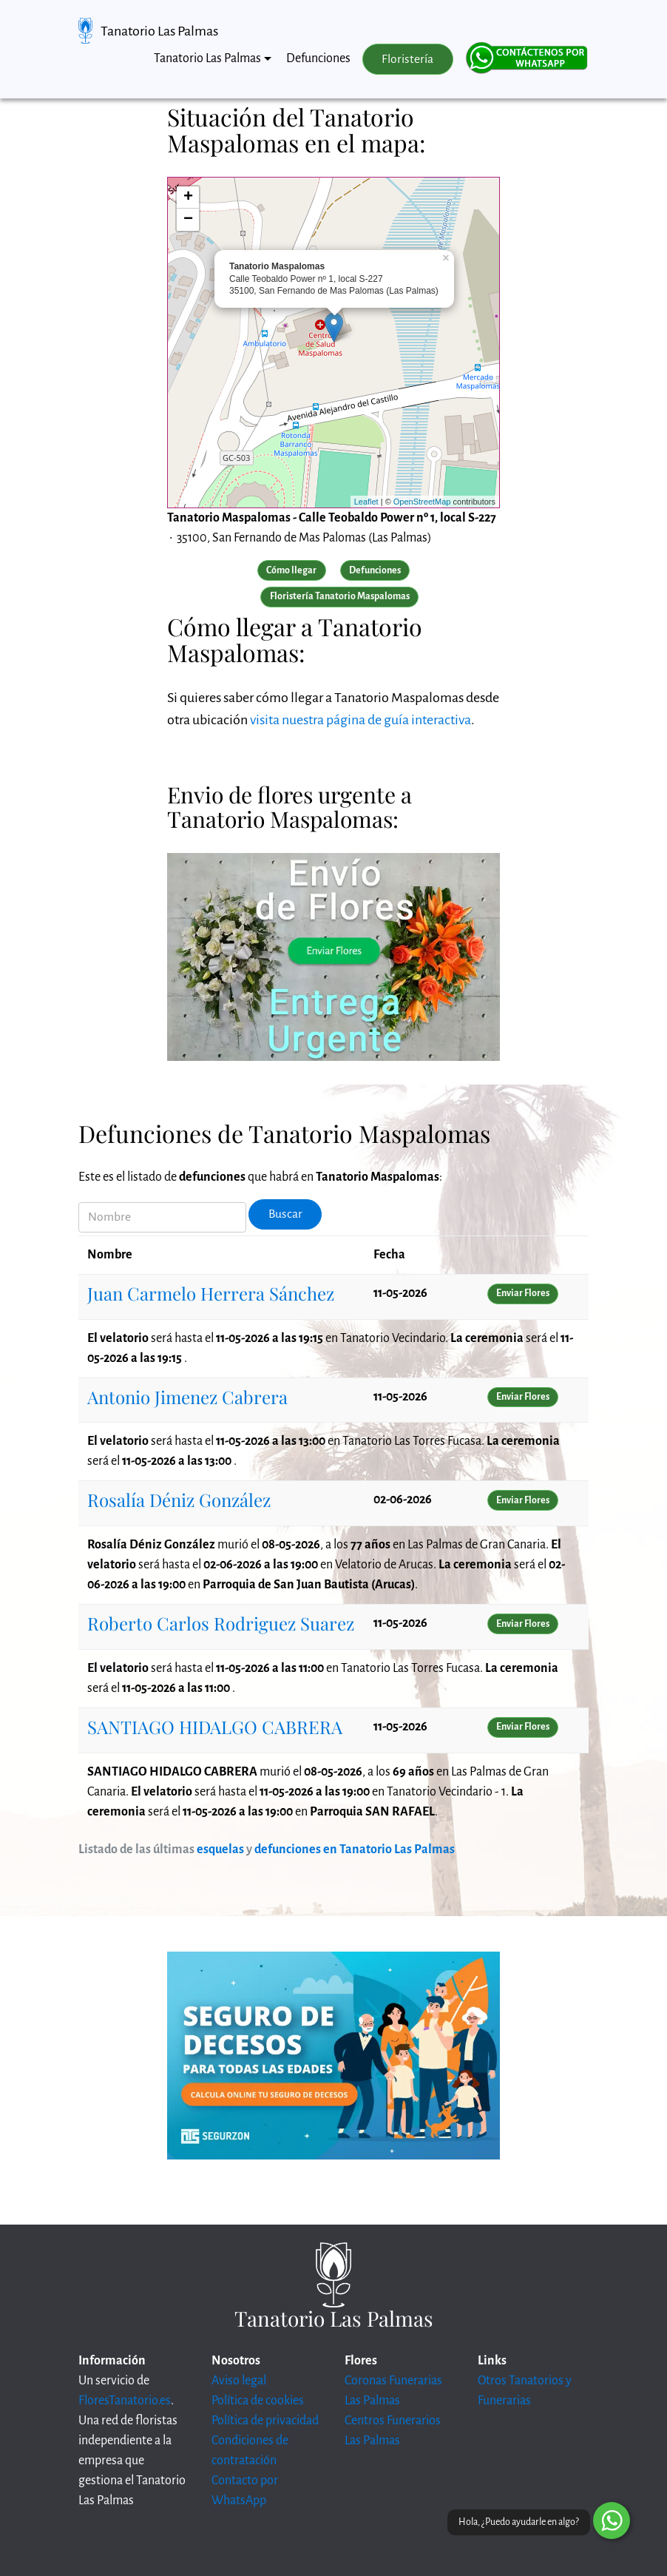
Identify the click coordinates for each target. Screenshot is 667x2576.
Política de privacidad (265, 2420)
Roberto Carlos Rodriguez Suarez (220, 1623)
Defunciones (318, 58)
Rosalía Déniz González (179, 1499)
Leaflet (366, 501)
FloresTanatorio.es (124, 2400)
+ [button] (188, 197)
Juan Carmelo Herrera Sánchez (210, 1293)
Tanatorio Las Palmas (159, 31)
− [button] (188, 220)
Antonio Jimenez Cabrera (187, 1397)
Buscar (285, 1214)
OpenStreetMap (422, 501)
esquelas (220, 1849)
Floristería (407, 59)
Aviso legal (238, 2380)
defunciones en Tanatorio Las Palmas (354, 1849)
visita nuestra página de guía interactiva (360, 719)
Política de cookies (257, 2400)
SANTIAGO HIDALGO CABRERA (214, 1727)
